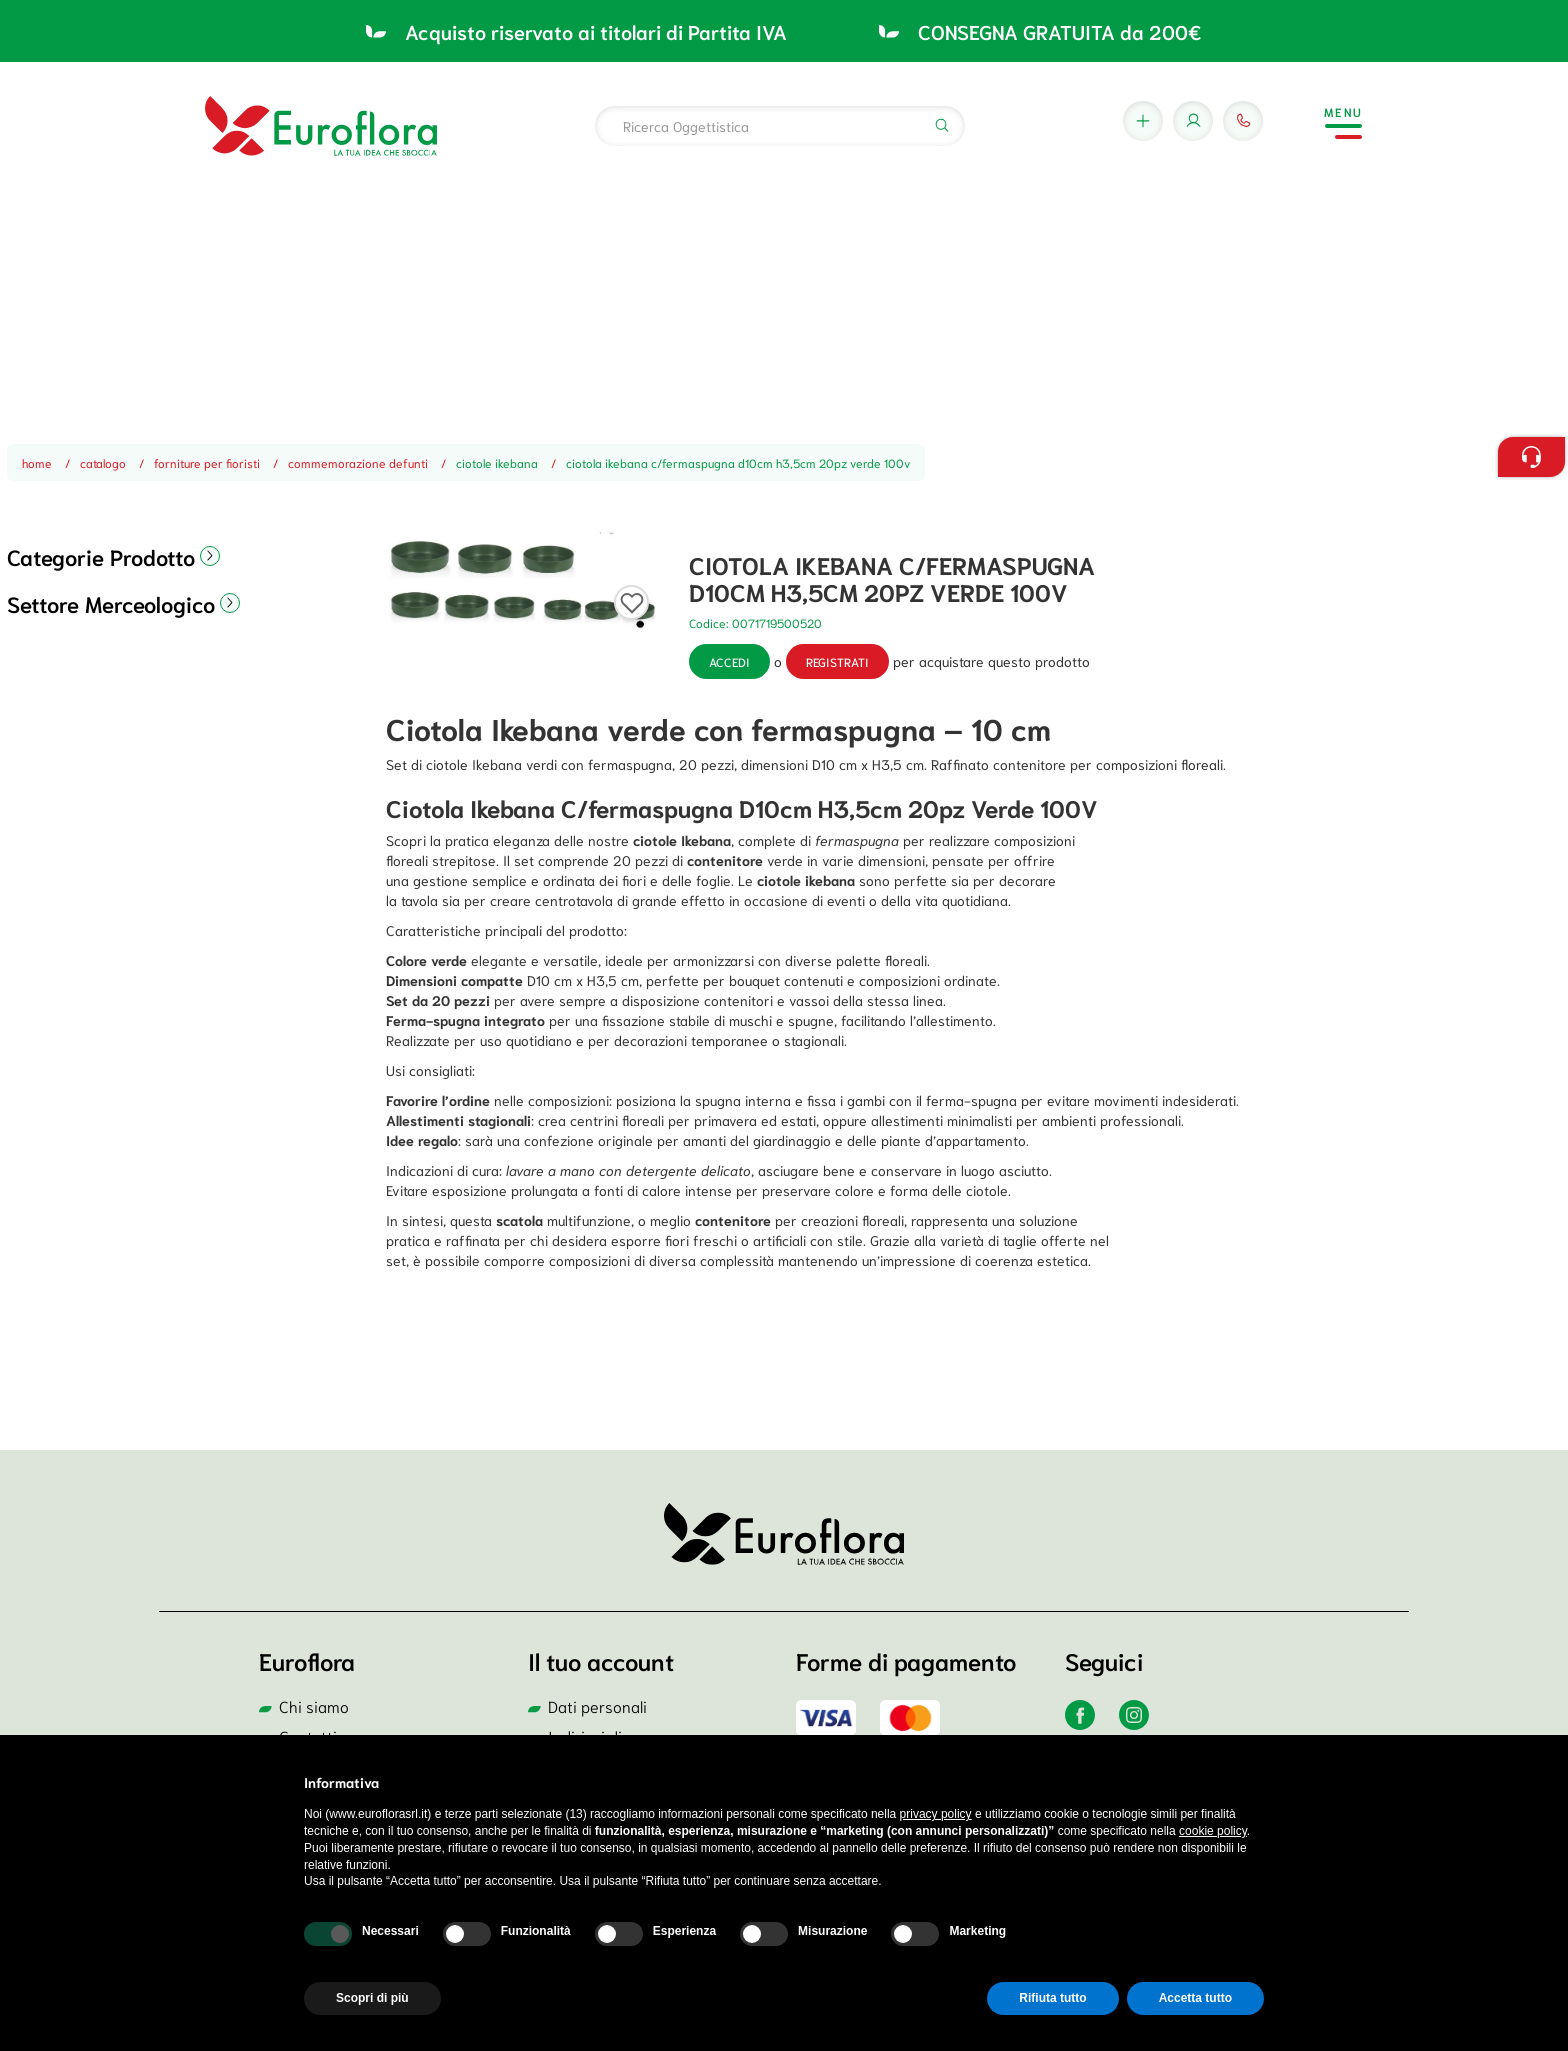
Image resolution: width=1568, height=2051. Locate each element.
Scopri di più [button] (372, 1998)
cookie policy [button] (1213, 1831)
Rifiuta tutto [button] (1052, 1998)
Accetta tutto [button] (1195, 1998)
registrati (837, 661)
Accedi (729, 661)
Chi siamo (314, 1705)
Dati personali (597, 1705)
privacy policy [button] (936, 1814)
